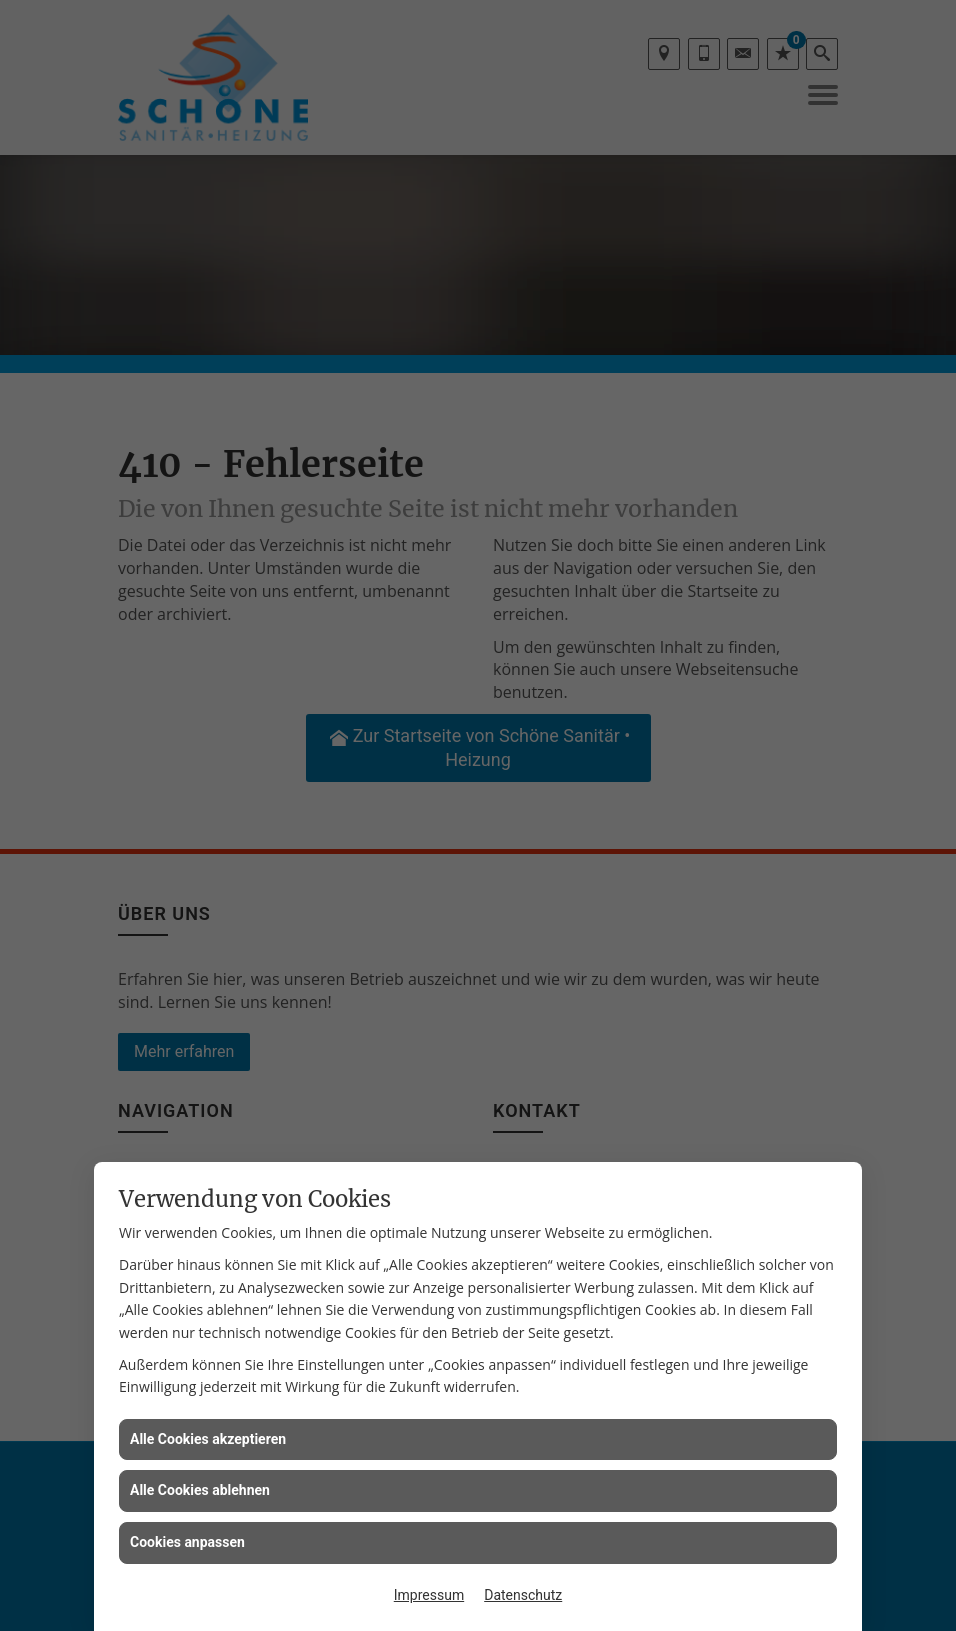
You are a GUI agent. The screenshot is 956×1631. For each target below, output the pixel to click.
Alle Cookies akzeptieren (208, 1439)
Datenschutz (523, 1595)
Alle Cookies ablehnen (200, 1490)
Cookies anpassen (187, 1542)
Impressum (429, 1595)
